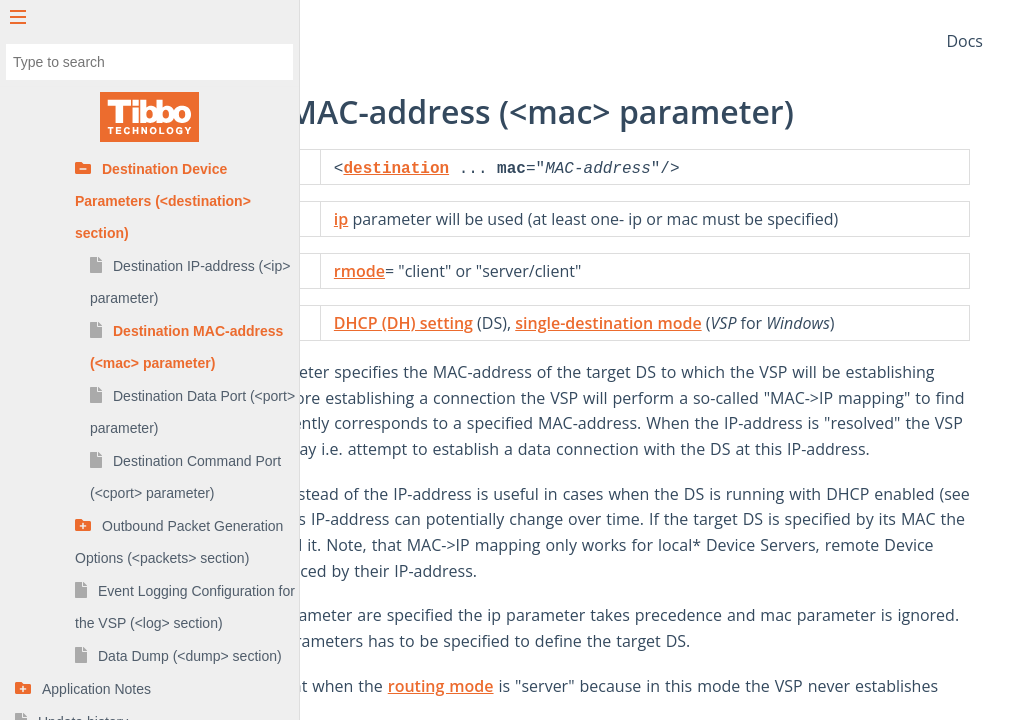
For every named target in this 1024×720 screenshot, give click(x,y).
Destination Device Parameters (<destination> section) (163, 201)
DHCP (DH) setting (618, 345)
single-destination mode (823, 345)
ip (556, 219)
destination (612, 169)
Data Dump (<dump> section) (190, 656)
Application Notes (96, 689)
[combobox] (149, 62)
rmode (574, 293)
